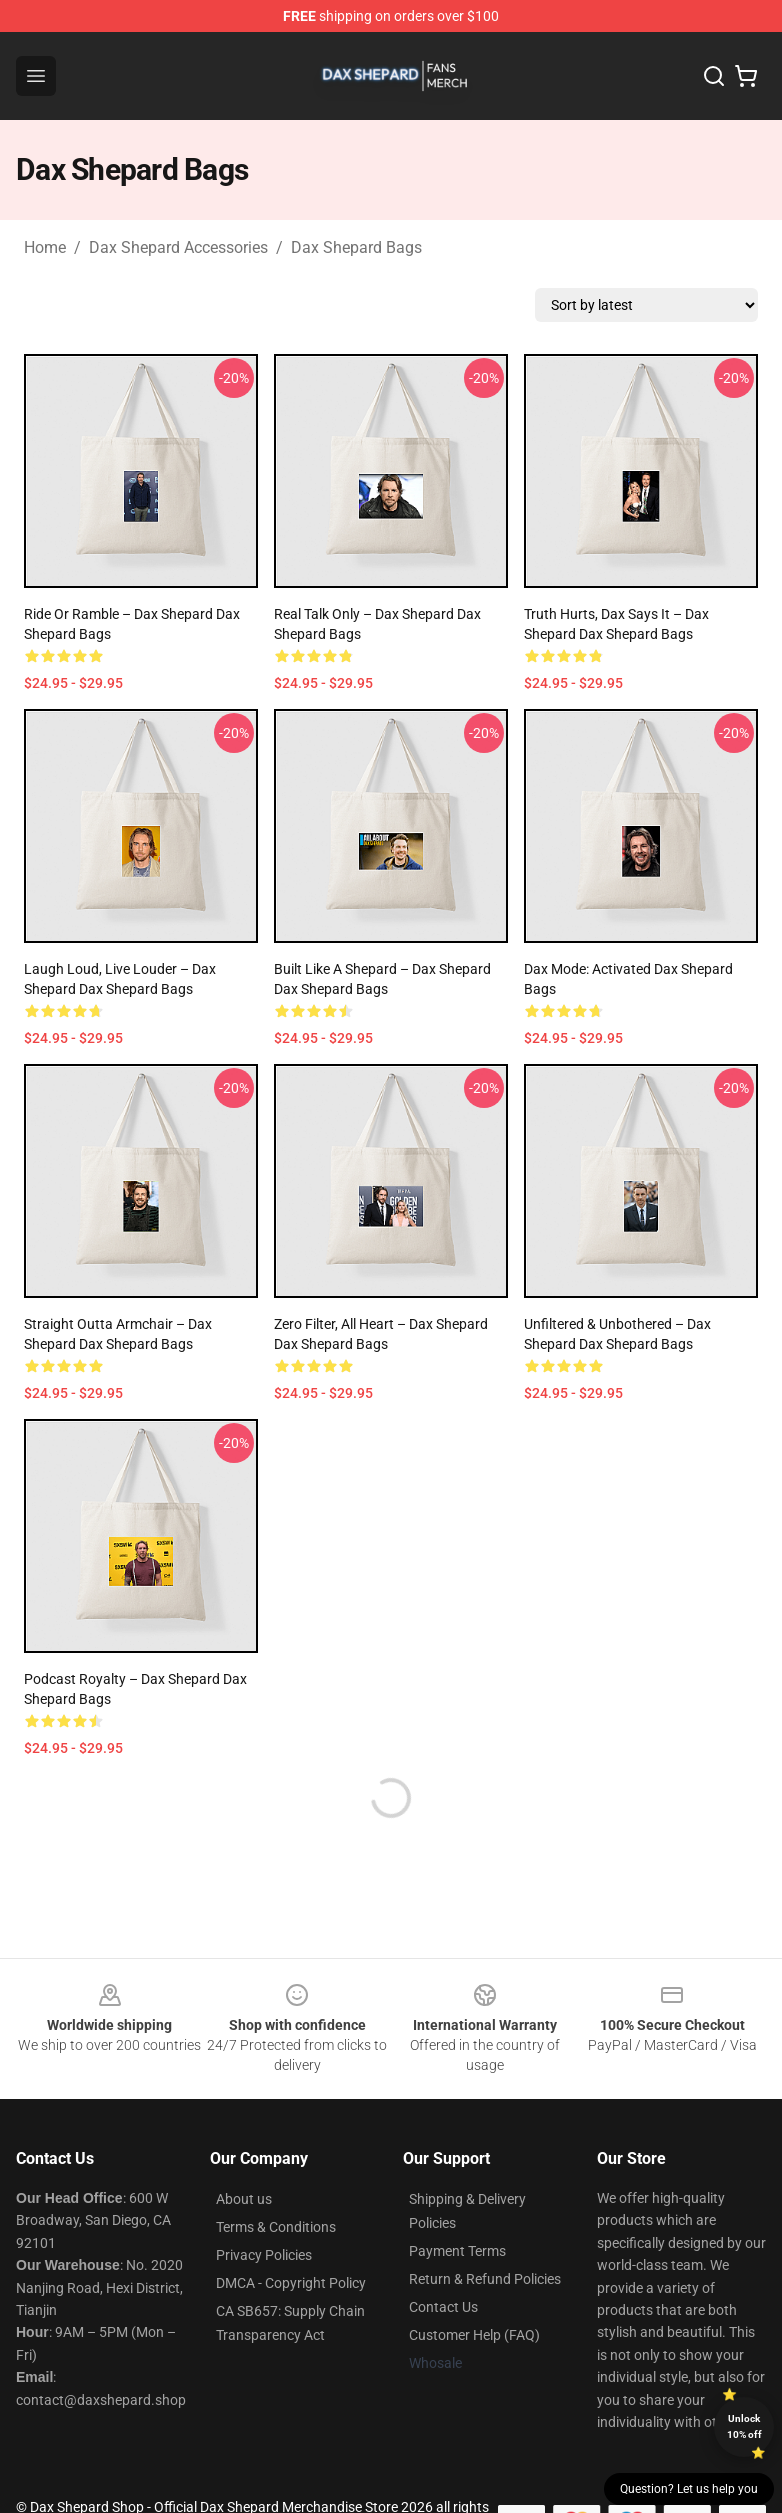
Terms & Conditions (276, 2227)
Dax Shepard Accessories (178, 247)
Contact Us (443, 2307)
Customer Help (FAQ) (474, 2335)
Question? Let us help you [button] (689, 2489)
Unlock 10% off (744, 2426)
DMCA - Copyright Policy (291, 2283)
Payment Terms (457, 2251)
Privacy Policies (264, 2255)
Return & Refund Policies (485, 2279)
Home (45, 247)
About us (244, 2199)
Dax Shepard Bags (356, 247)
